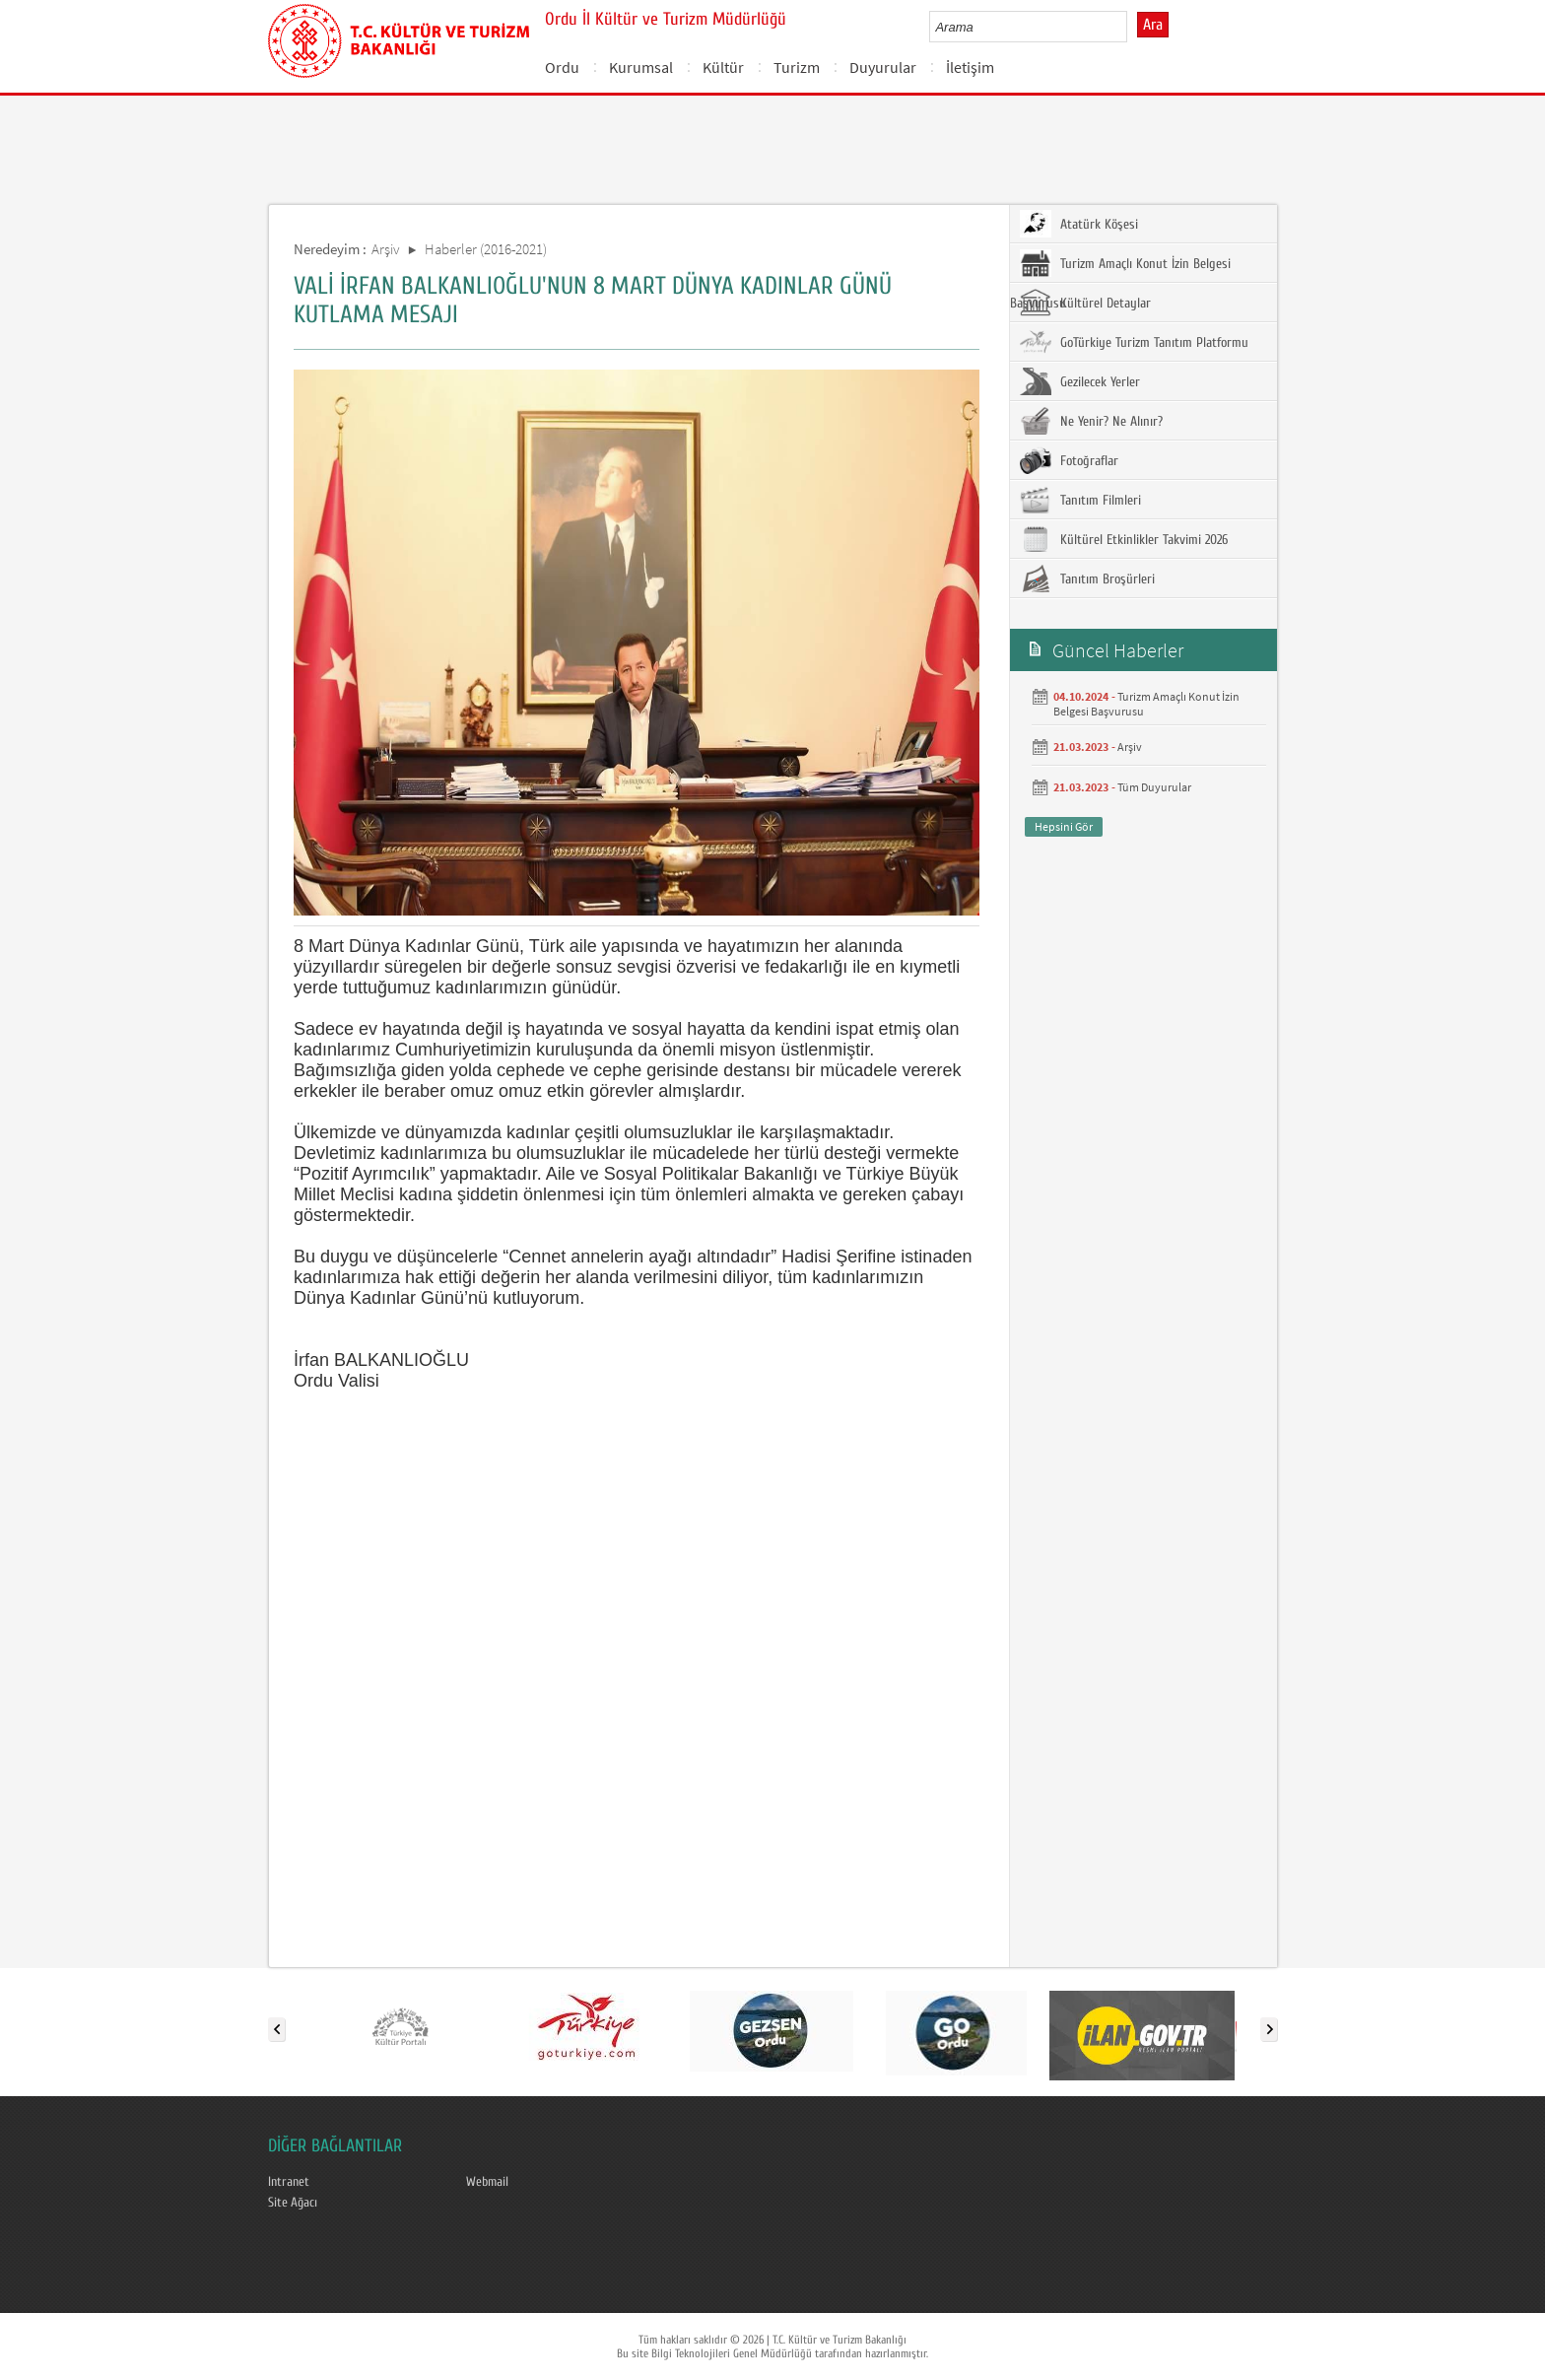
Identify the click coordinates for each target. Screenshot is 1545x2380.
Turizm (796, 67)
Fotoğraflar (1069, 460)
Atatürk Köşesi (1079, 224)
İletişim (970, 67)
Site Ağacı (292, 2202)
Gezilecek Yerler (1080, 381)
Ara (1153, 25)
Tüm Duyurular (1154, 787)
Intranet (288, 2182)
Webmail (487, 2182)
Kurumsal (641, 67)
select (1132, 26)
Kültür (723, 67)
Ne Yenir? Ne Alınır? (1091, 421)
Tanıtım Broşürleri (1087, 578)
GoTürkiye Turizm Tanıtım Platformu (1134, 342)
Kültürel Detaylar (1085, 302)
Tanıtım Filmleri (1080, 499)
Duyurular (882, 67)
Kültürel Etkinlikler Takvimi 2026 (1124, 539)
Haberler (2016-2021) (486, 248)
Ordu (562, 67)
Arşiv (385, 248)
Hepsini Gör (1064, 826)
